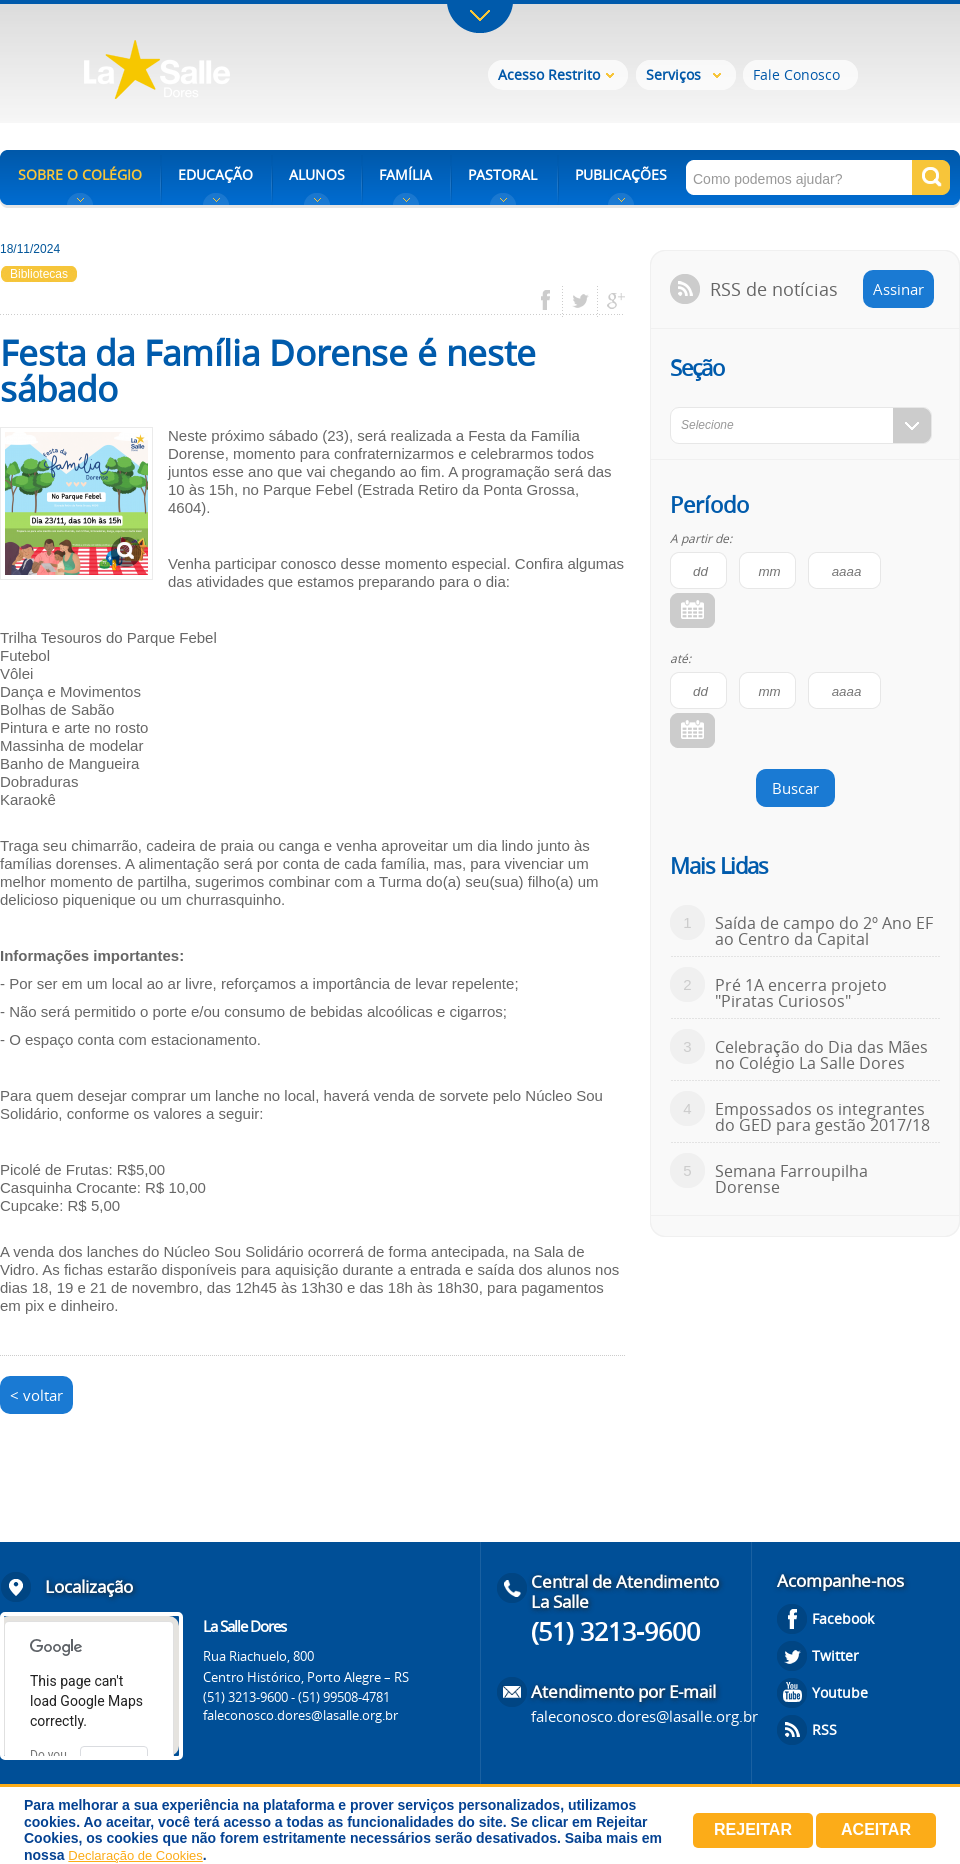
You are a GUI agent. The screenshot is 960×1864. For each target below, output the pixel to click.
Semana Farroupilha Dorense (791, 1179)
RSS (824, 1729)
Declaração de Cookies (135, 1855)
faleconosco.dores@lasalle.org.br (300, 1715)
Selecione (707, 425)
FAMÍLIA (405, 174)
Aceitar (876, 1829)
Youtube (840, 1692)
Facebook (843, 1618)
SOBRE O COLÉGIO (80, 174)
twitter (580, 301)
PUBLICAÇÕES (621, 174)
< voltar (36, 1395)
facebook (552, 301)
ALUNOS (317, 174)
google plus (610, 301)
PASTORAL (502, 174)
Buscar (795, 788)
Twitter (835, 1655)
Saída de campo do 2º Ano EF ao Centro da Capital (824, 931)
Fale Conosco (796, 74)
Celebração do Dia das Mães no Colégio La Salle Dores (821, 1055)
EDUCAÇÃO (215, 174)
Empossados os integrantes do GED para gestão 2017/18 (822, 1117)
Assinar (898, 289)
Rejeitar (753, 1829)
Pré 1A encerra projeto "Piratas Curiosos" (801, 993)
